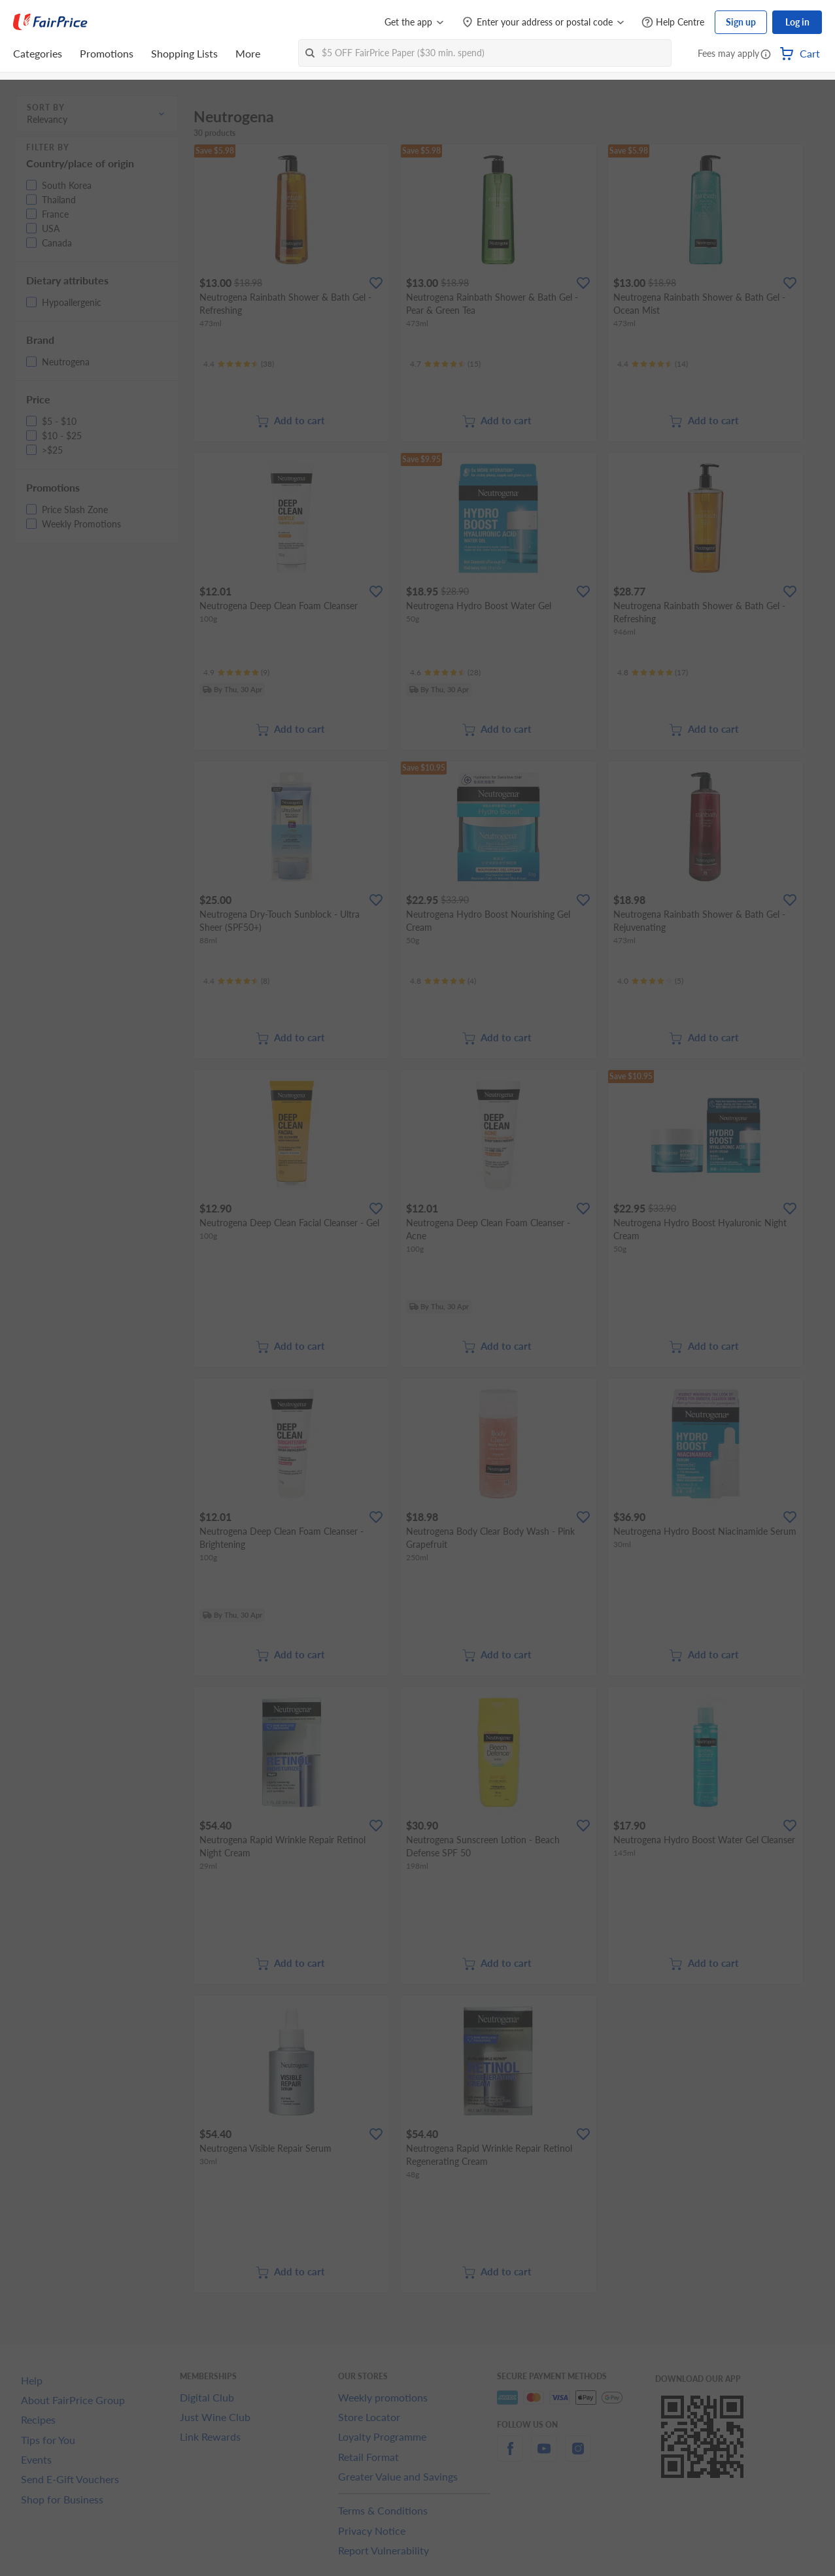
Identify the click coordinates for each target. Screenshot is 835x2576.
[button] (765, 55)
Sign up (741, 21)
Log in (797, 21)
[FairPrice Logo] (50, 22)
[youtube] (544, 2456)
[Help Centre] (672, 22)
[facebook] (510, 2456)
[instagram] (578, 2456)
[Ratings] (238, 364)
